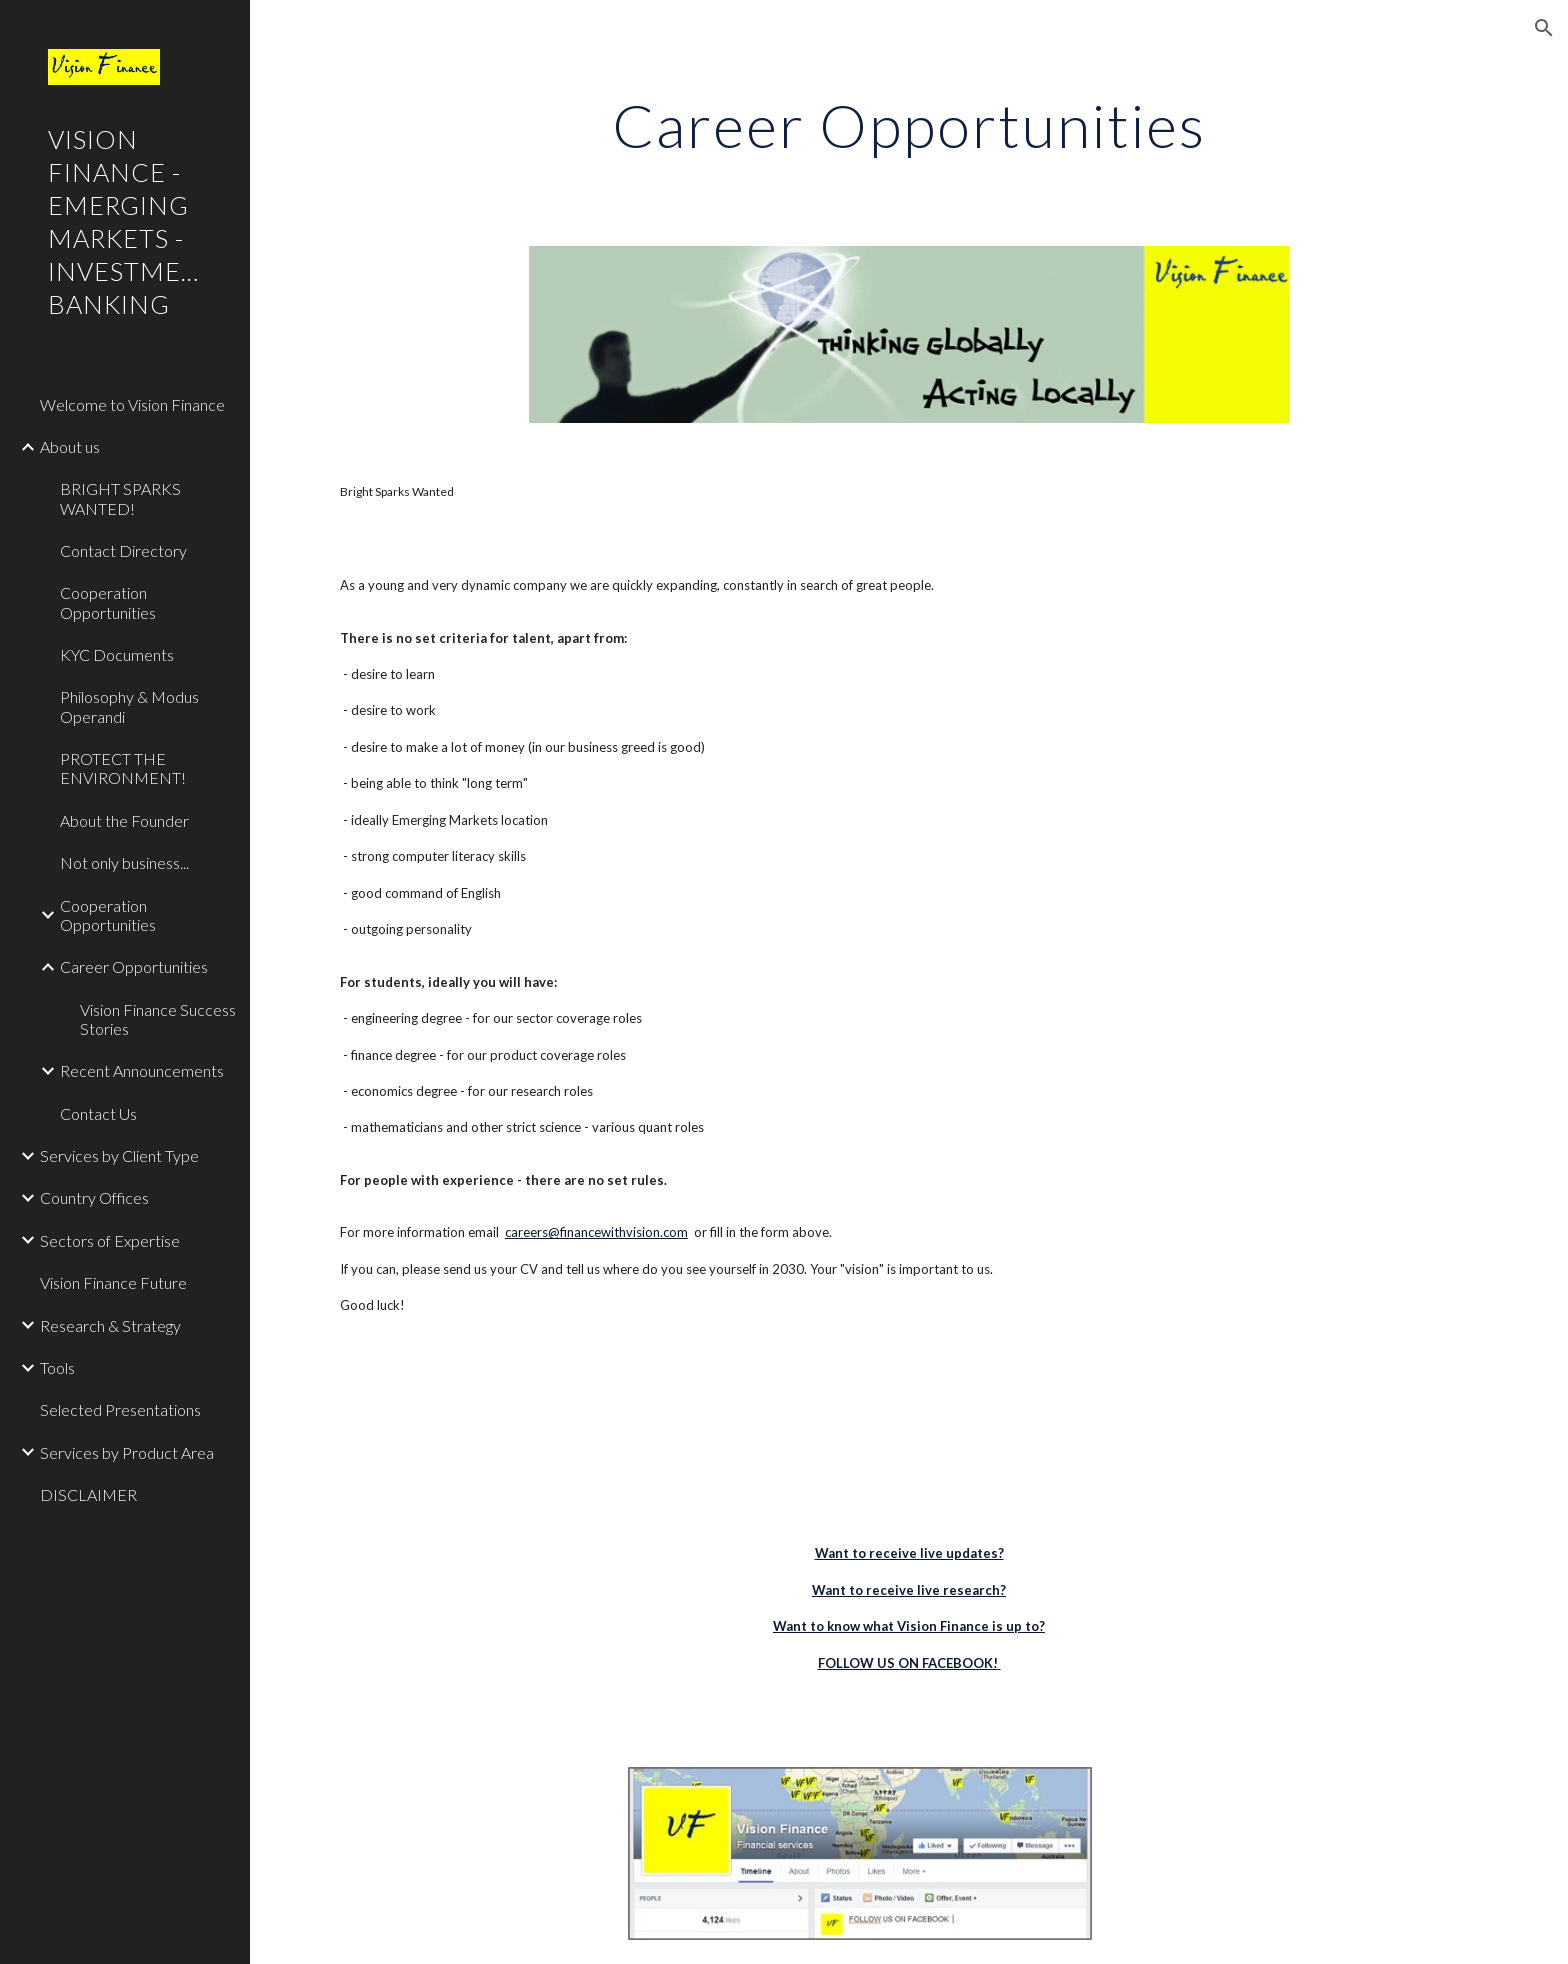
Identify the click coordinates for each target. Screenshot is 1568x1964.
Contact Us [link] (98, 1113)
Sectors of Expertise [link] (110, 1240)
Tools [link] (57, 1367)
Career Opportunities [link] (134, 966)
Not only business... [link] (124, 862)
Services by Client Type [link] (119, 1155)
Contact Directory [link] (123, 550)
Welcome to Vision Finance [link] (132, 404)
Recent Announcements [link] (142, 1070)
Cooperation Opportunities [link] (108, 602)
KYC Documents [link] (117, 654)
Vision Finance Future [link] (113, 1282)
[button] (1544, 28)
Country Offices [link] (94, 1197)
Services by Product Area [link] (127, 1452)
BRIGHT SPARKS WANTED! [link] (120, 498)
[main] (909, 125)
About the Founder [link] (124, 820)
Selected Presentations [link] (120, 1409)
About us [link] (70, 446)
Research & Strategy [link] (110, 1325)
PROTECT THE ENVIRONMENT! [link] (123, 768)
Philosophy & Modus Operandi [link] (129, 706)
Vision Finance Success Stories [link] (158, 1019)
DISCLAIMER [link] (88, 1494)
